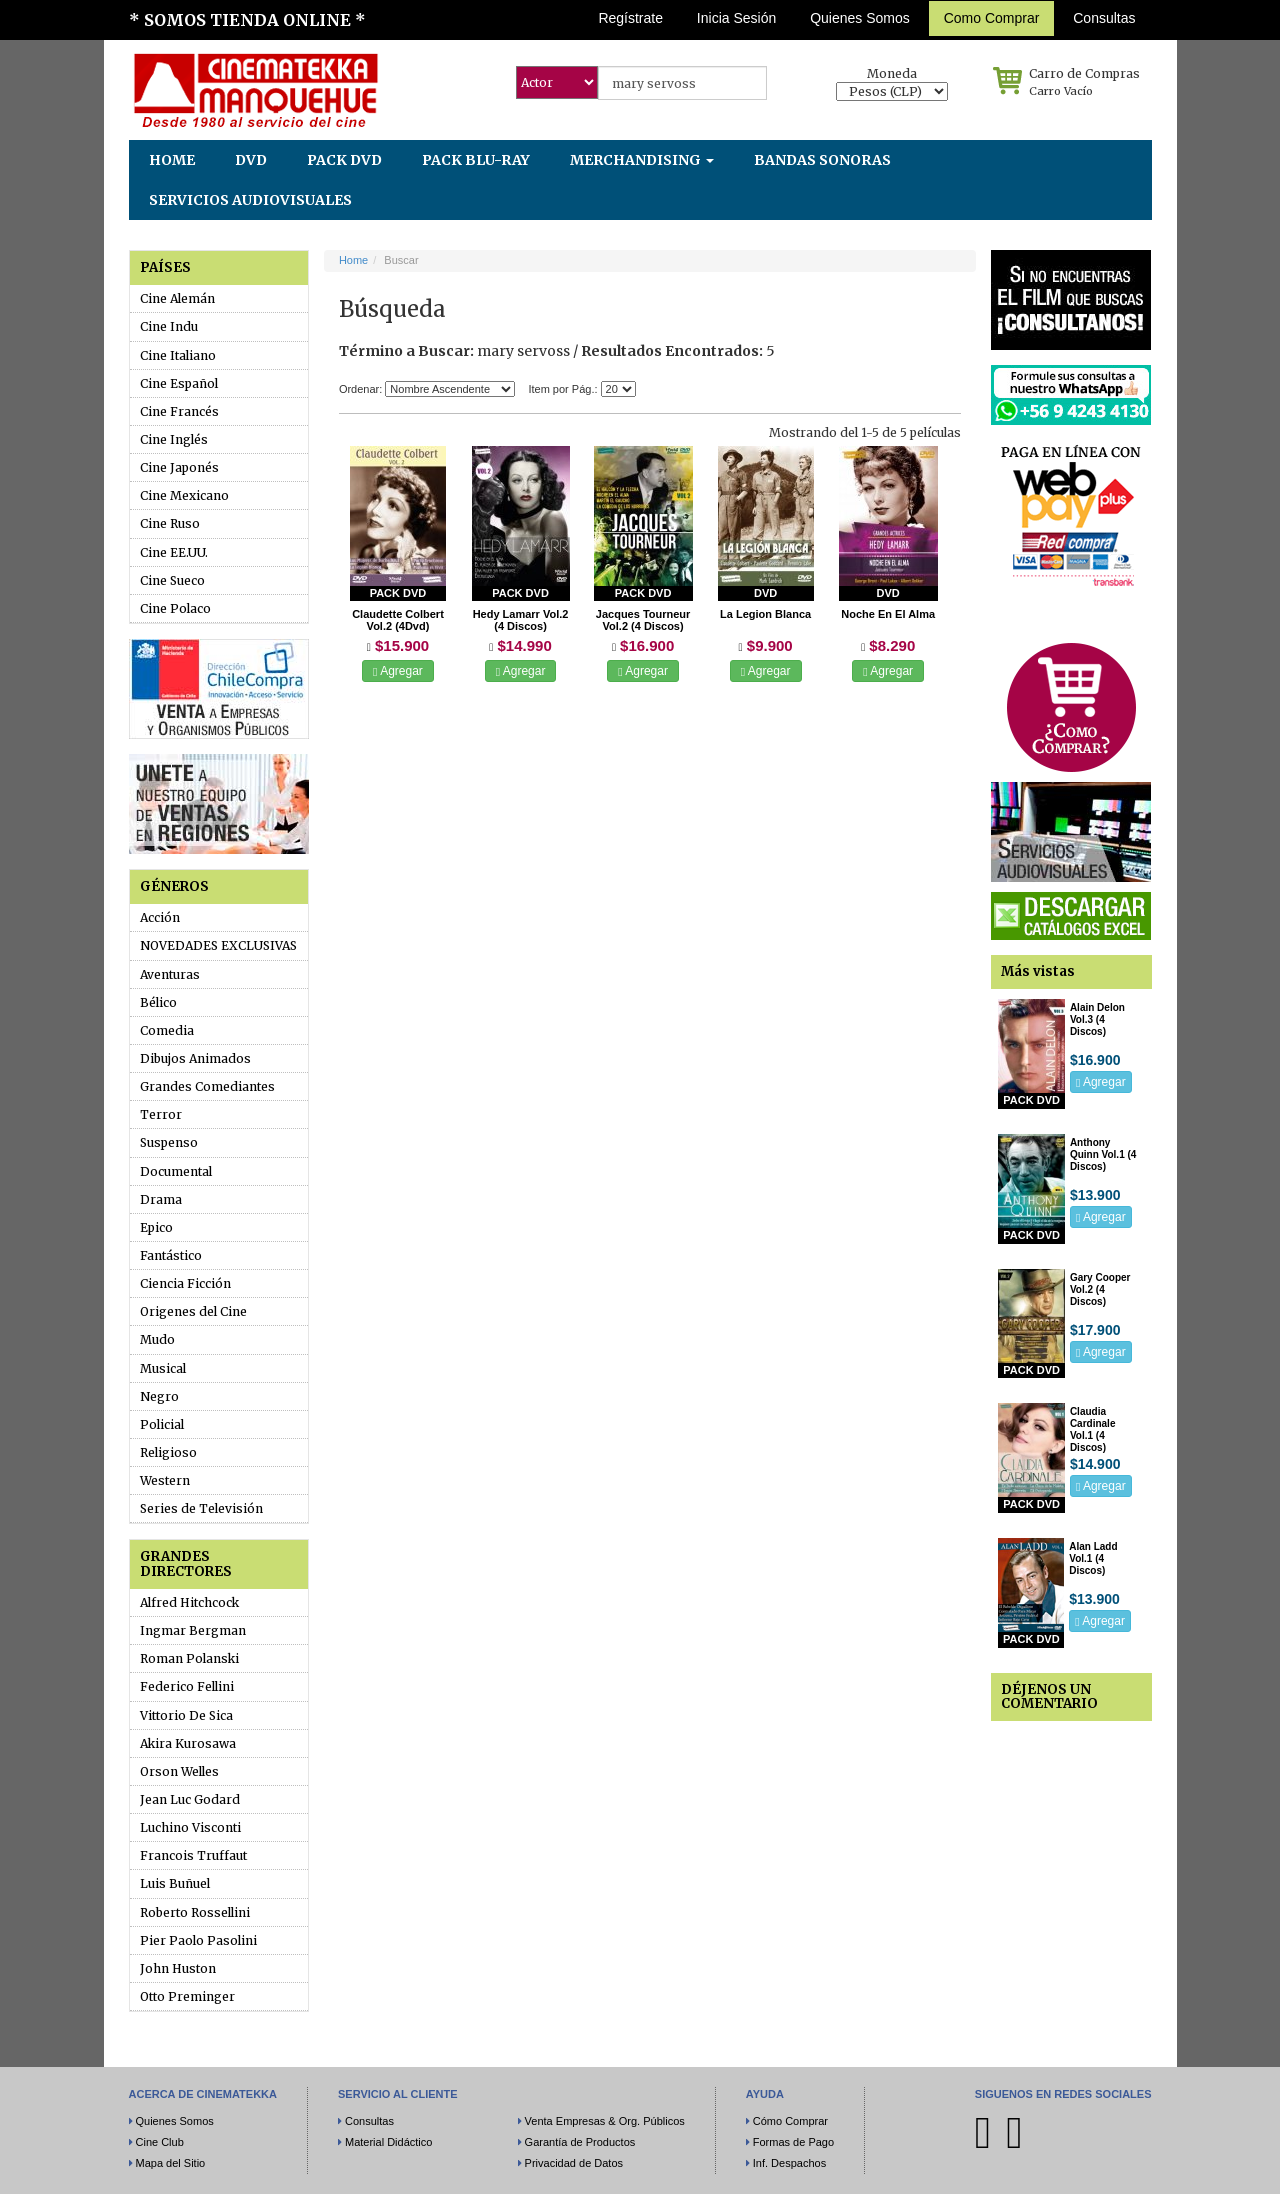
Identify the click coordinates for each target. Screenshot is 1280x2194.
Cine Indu (169, 326)
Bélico (158, 1002)
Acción (160, 917)
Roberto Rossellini (195, 1912)
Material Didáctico (388, 2142)
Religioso (168, 1452)
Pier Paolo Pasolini (198, 1940)
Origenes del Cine (193, 1311)
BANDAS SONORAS (822, 160)
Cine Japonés (179, 467)
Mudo (157, 1339)
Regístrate (630, 18)
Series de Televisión (201, 1508)
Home (353, 260)
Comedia (167, 1030)
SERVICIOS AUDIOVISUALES (250, 200)
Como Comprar (992, 18)
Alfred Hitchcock (189, 1602)
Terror (161, 1114)
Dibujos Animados (195, 1058)
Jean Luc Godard (190, 1799)
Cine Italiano (178, 355)
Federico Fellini (187, 1686)
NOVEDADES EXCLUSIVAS (218, 945)
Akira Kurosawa (188, 1743)
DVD (251, 160)
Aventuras (170, 974)
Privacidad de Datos (574, 2163)
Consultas (1104, 18)
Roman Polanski (189, 1658)
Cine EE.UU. (174, 552)
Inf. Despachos (789, 2163)
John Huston (178, 1968)
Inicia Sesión (736, 18)
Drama (161, 1199)
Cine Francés (179, 411)
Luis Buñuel (175, 1883)
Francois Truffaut (193, 1855)
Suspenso (169, 1142)
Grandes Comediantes (207, 1086)
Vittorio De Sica (186, 1715)
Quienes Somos (860, 18)
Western (165, 1480)
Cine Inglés (174, 439)
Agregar (398, 671)
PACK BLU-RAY (476, 160)
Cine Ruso (170, 523)
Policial (162, 1424)
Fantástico (171, 1255)
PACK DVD (344, 160)
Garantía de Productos (580, 2142)
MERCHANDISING (642, 160)
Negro (159, 1396)
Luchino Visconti (190, 1827)
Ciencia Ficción (185, 1283)
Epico (156, 1227)
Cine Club (160, 2142)
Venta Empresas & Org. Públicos (605, 2121)
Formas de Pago (793, 2142)
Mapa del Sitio (171, 2163)
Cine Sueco (172, 580)
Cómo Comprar (790, 2121)
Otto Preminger (187, 1996)
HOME (172, 160)
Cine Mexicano (184, 495)
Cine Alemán (177, 298)
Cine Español (179, 383)
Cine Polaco (175, 608)
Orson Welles (179, 1771)
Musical (163, 1368)
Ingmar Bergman (193, 1630)
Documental (176, 1171)
